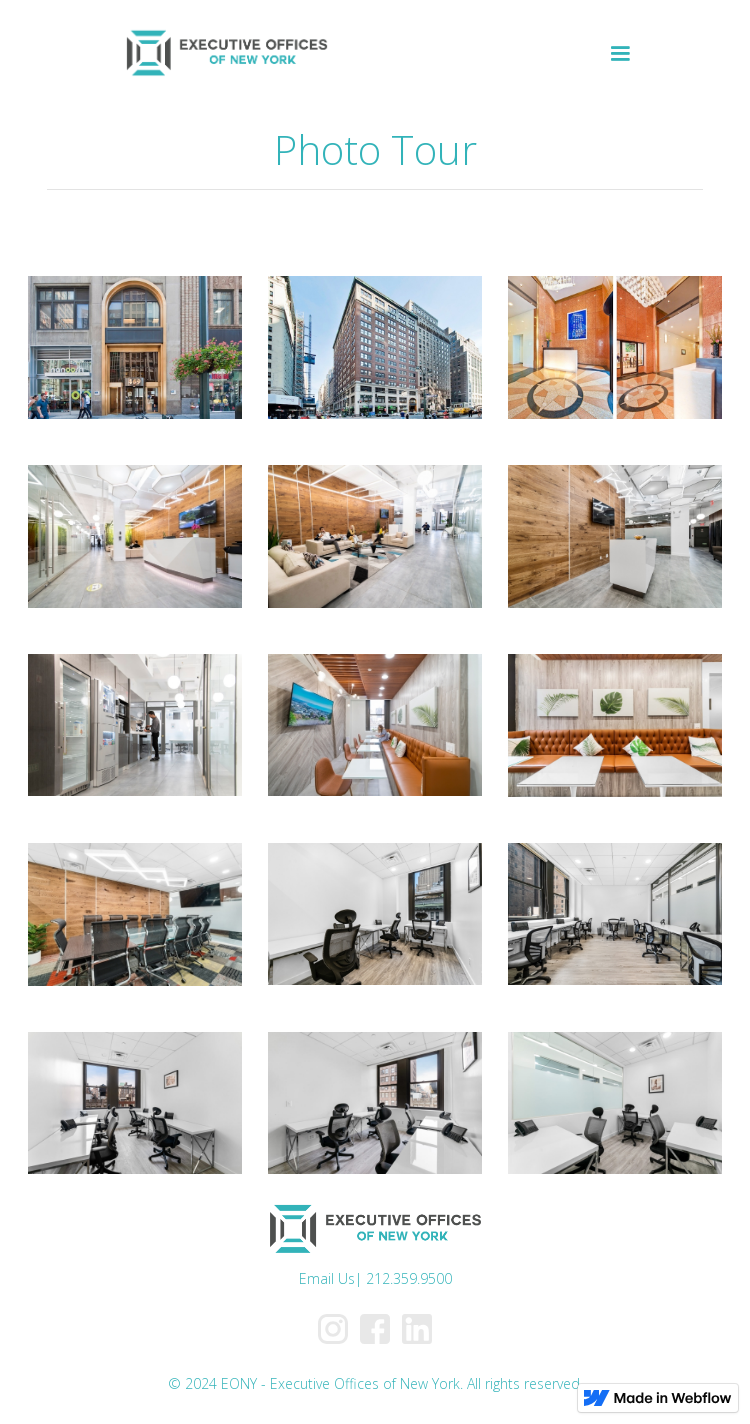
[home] (221, 54)
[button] (620, 54)
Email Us (327, 1278)
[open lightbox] (135, 347)
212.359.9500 (409, 1278)
